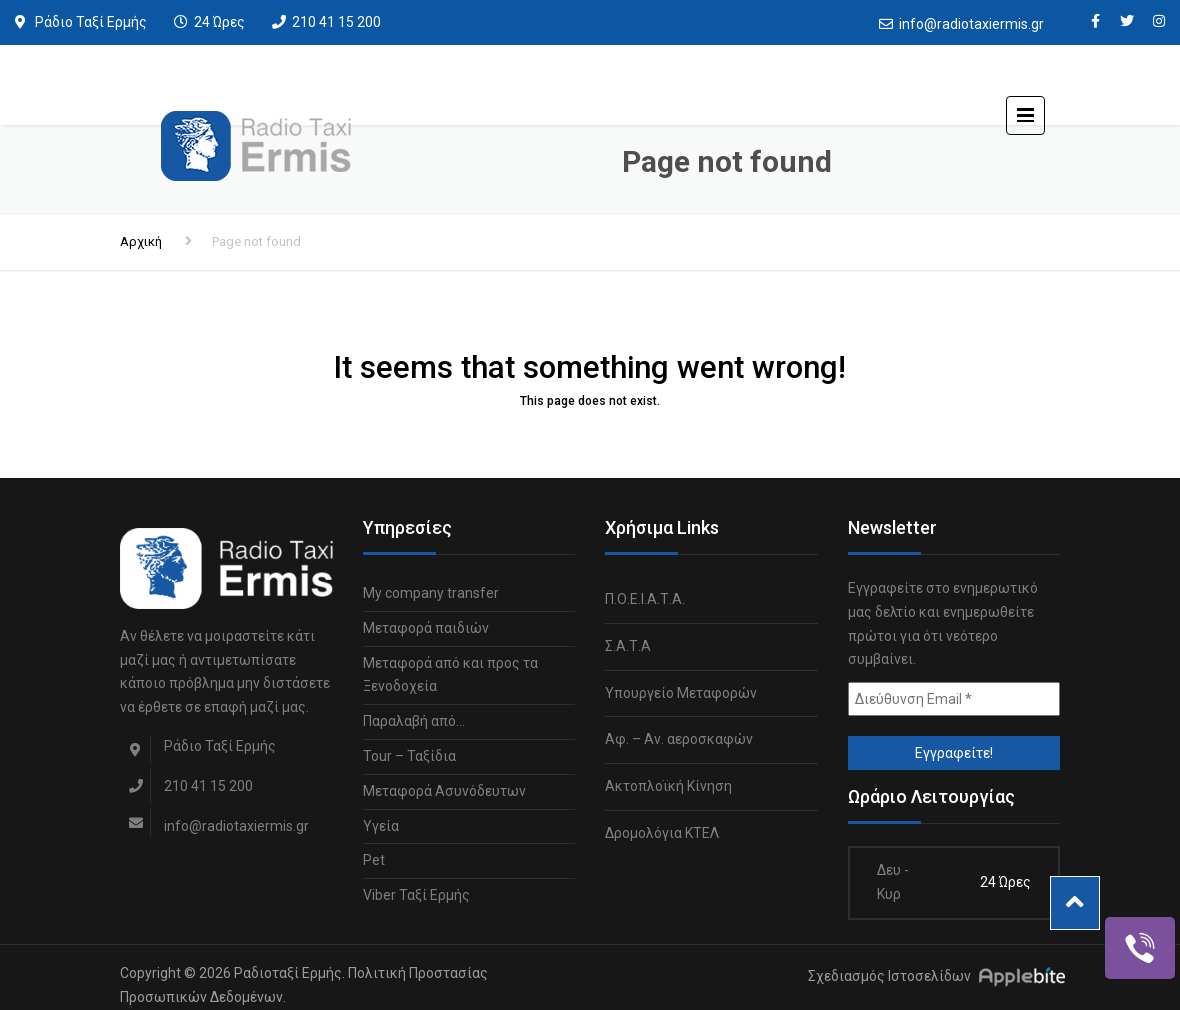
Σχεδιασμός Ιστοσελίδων (889, 976)
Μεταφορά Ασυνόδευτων (444, 791)
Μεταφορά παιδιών (426, 628)
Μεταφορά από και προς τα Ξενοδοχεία (450, 675)
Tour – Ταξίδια (409, 756)
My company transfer (431, 593)
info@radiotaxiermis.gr (971, 24)
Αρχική (141, 241)
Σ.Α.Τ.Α (628, 646)
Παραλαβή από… (414, 721)
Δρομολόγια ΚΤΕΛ (662, 833)
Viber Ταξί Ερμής (416, 895)
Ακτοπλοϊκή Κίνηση (668, 786)
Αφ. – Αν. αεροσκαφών (679, 739)
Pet (374, 860)
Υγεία (381, 826)
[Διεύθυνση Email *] (954, 699)
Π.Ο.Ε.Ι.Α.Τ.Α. (645, 599)
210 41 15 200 (336, 22)
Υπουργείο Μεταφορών (681, 693)
